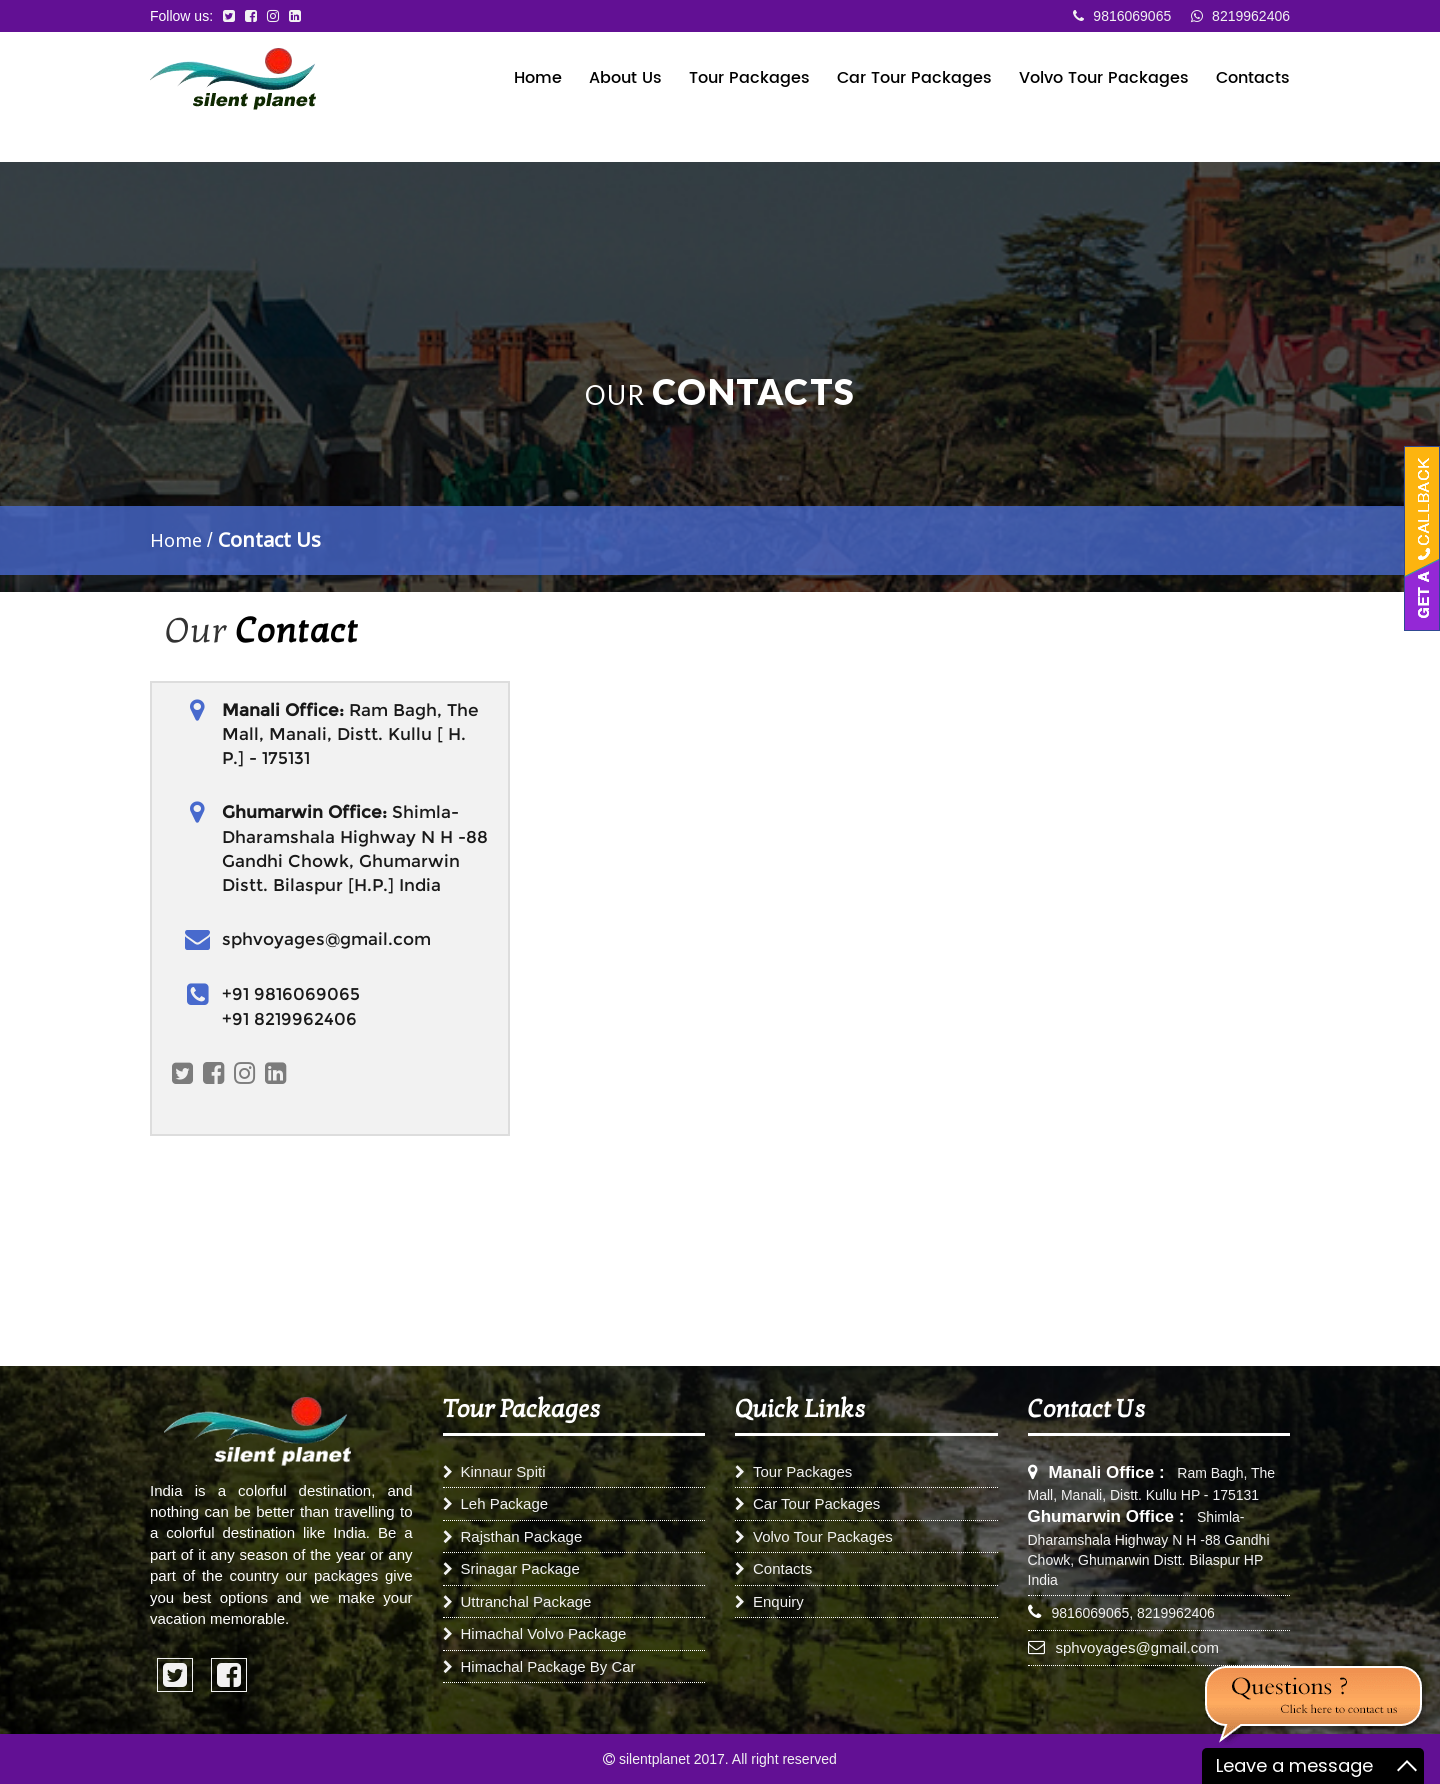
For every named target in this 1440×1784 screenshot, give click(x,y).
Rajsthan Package (513, 1536)
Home (538, 79)
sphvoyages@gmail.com (1137, 1647)
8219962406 (1240, 16)
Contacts (1253, 79)
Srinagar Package (511, 1568)
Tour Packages (749, 79)
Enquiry (769, 1601)
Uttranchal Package (517, 1601)
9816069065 (1122, 16)
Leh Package (496, 1503)
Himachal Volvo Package (535, 1633)
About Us (625, 79)
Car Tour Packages (914, 79)
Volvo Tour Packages (1104, 79)
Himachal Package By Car (539, 1666)
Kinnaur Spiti (494, 1471)
